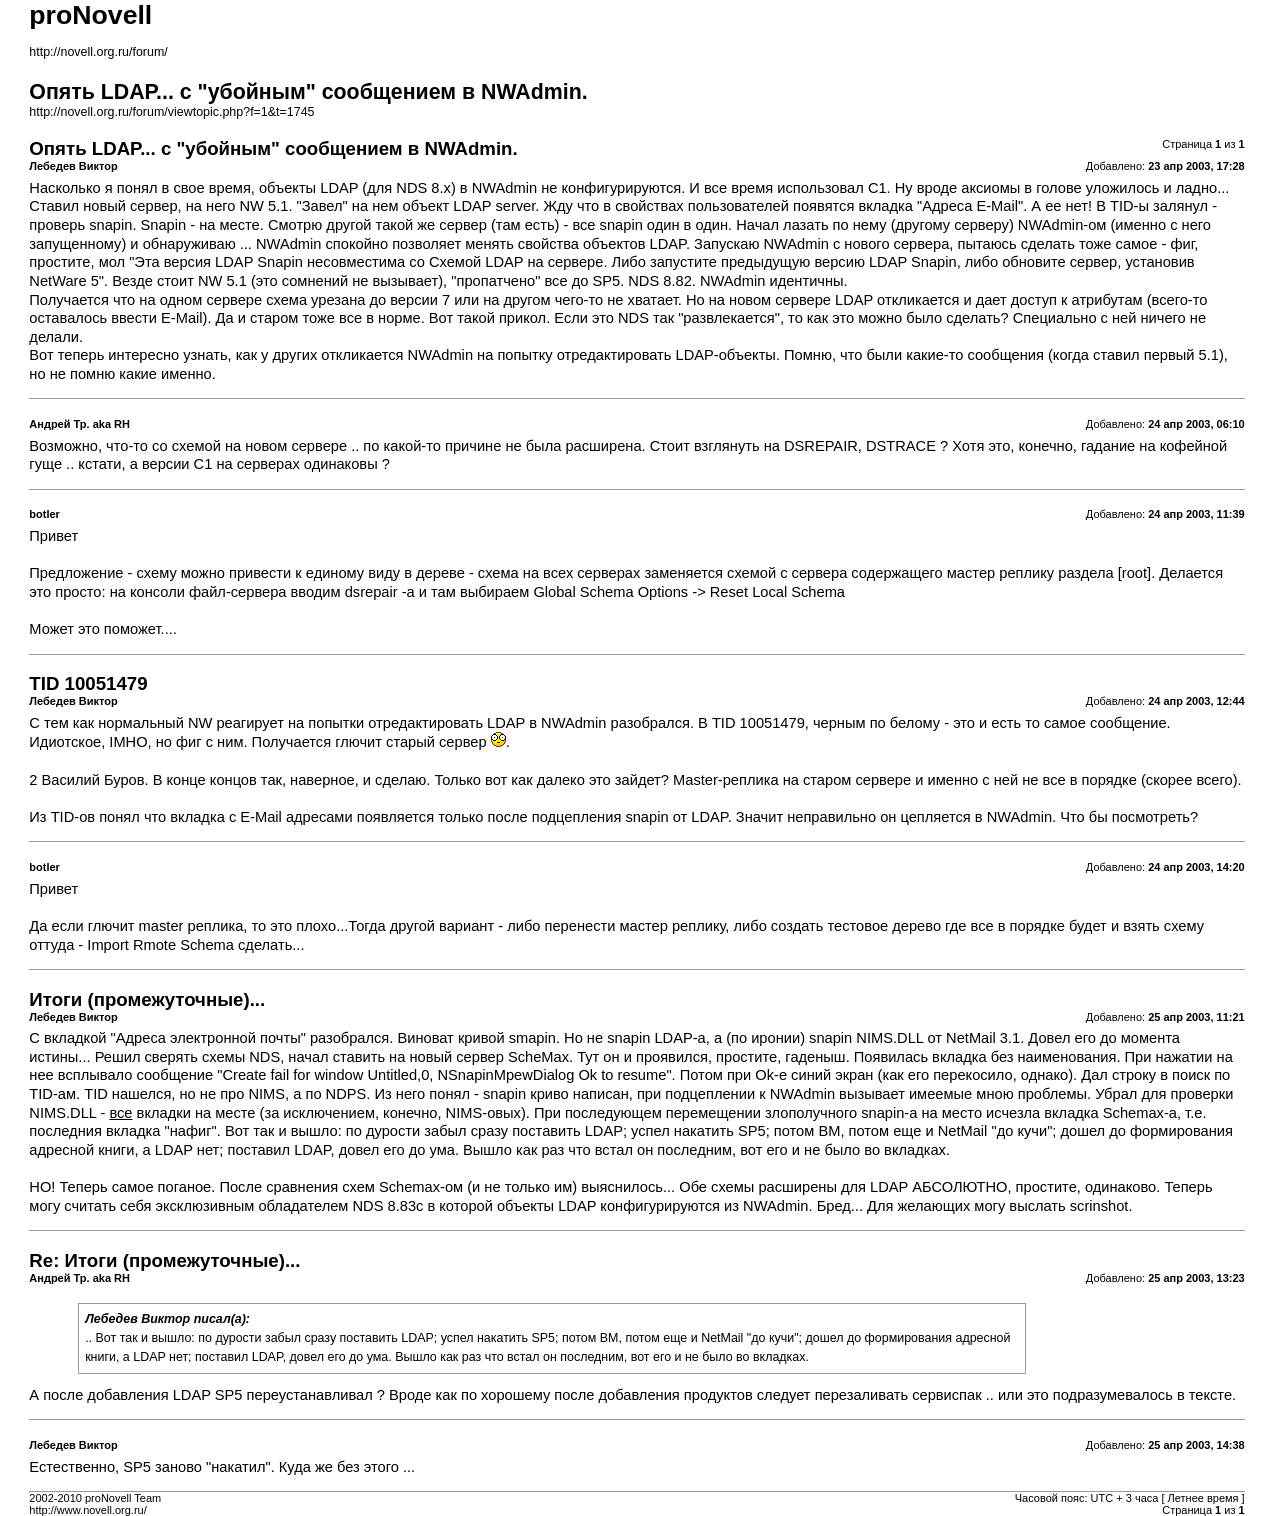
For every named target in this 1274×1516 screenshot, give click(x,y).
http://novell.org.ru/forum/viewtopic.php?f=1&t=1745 (171, 112)
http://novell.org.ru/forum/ (98, 52)
